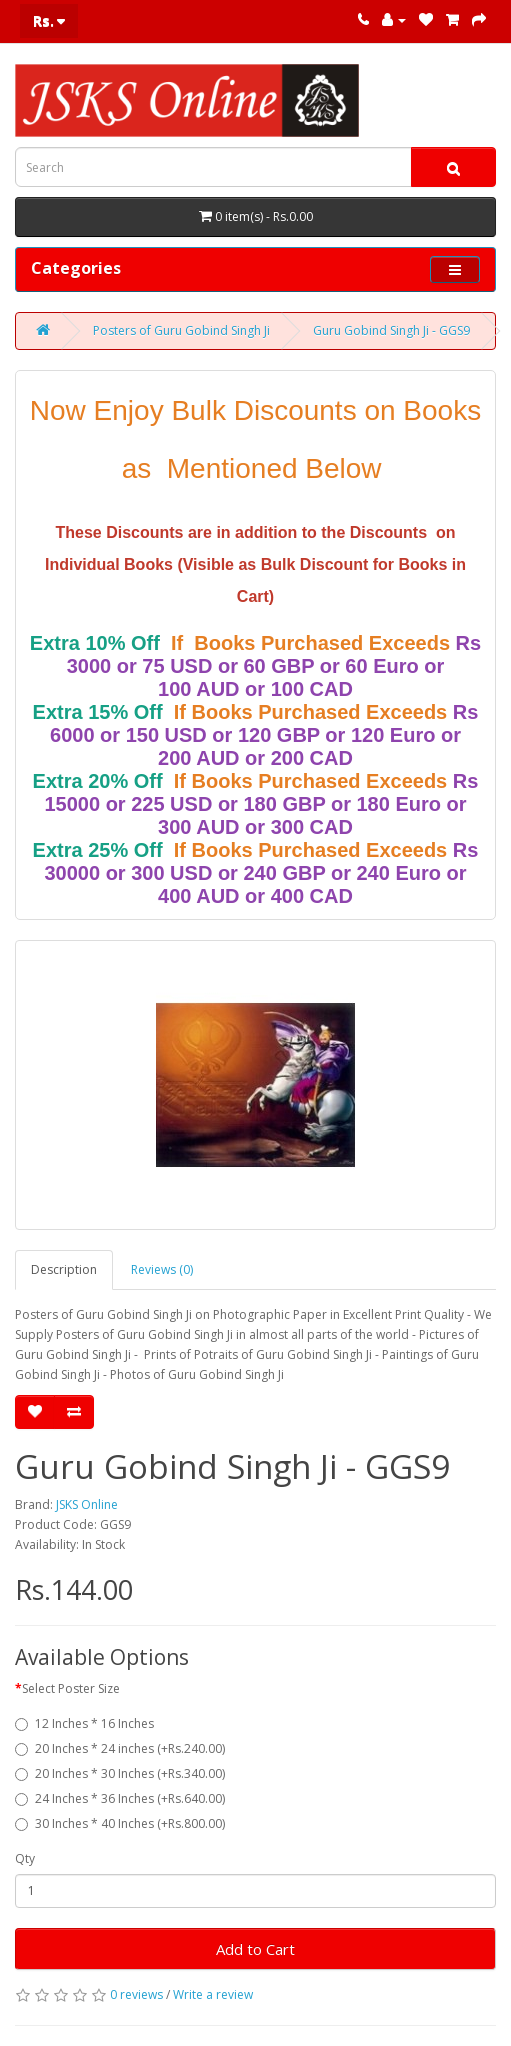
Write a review (213, 1994)
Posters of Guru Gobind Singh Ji (181, 330)
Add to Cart (255, 1949)
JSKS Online (87, 1504)
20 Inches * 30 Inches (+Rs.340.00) (120, 1773)
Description (64, 1269)
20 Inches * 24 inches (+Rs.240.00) (120, 1748)
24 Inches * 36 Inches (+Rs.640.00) (120, 1798)
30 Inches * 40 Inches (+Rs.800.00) (120, 1823)
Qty (25, 1858)
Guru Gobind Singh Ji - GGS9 (391, 330)
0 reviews (136, 1994)
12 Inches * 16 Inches (84, 1723)
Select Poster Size (71, 1688)
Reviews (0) (162, 1269)
